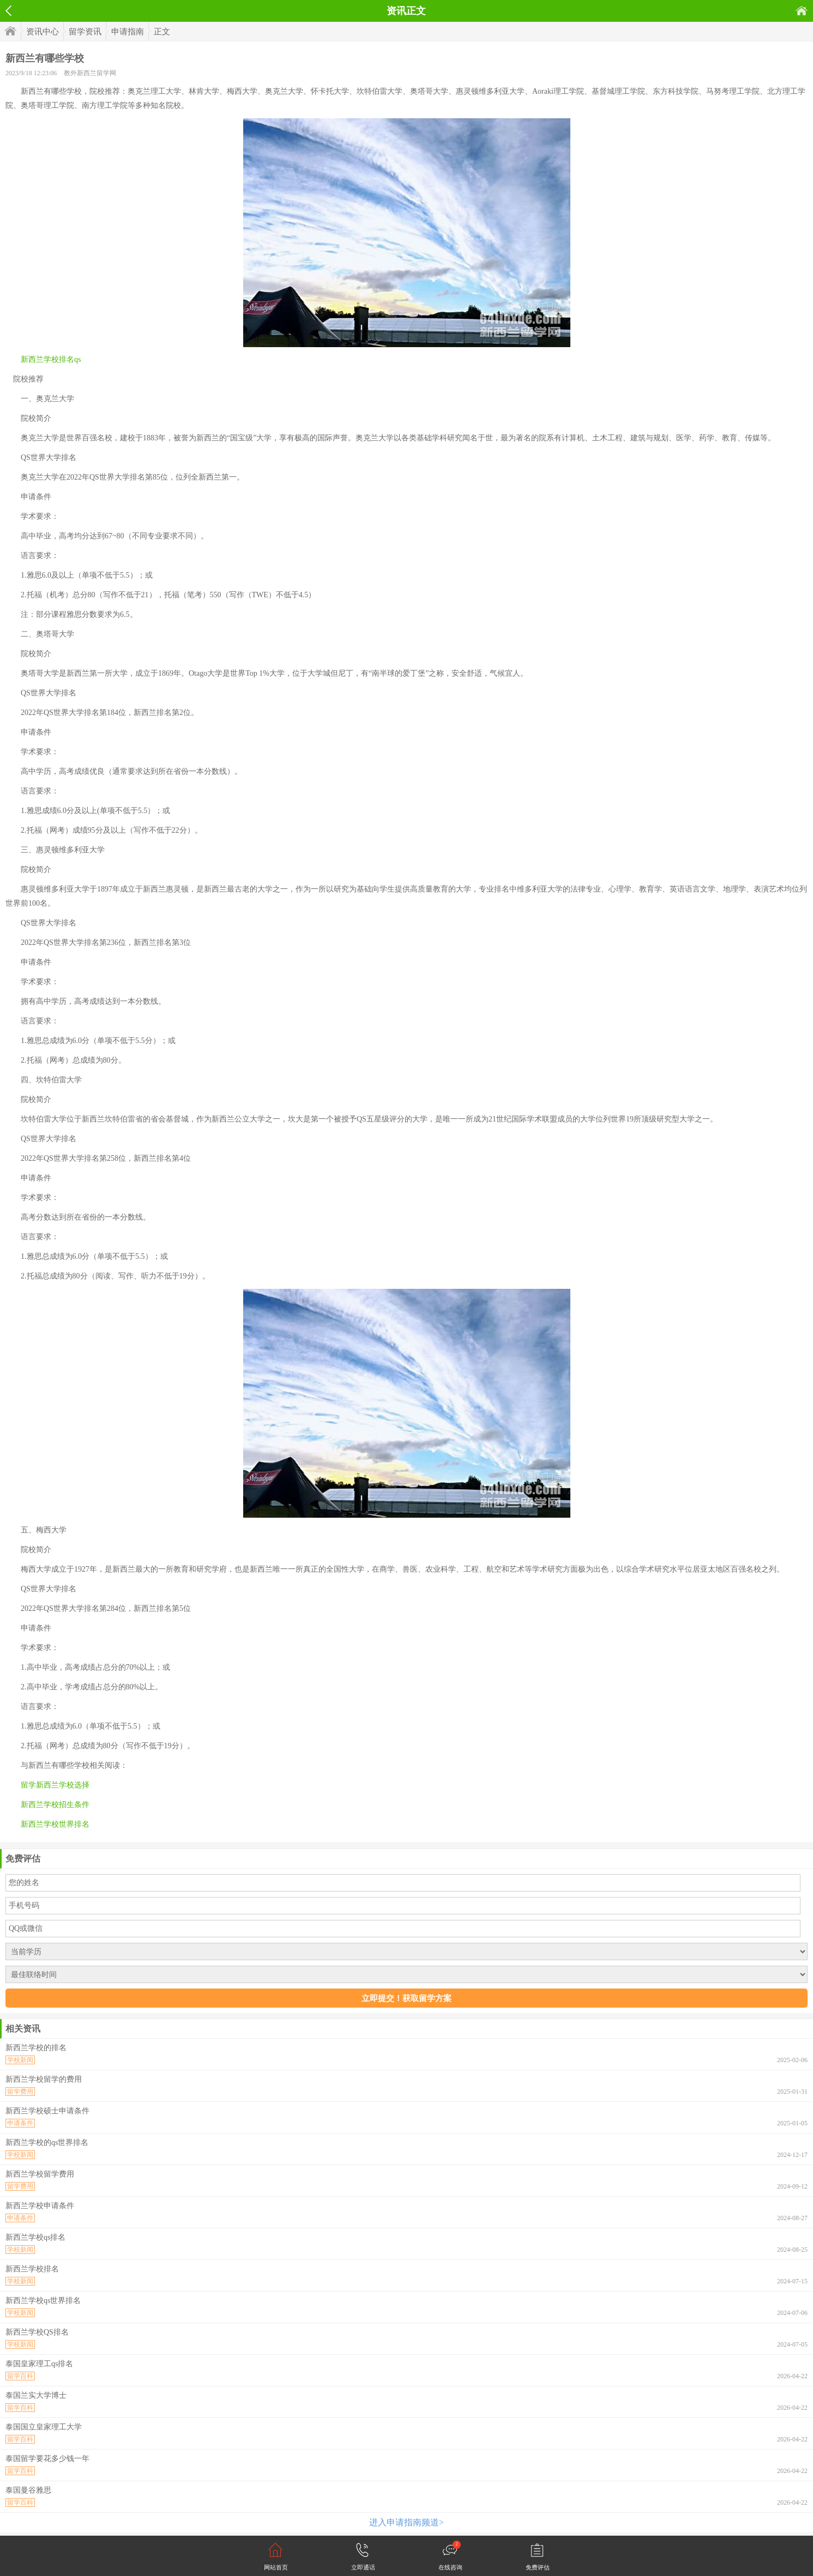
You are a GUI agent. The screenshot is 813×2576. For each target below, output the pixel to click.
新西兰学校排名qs (51, 359)
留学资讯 (85, 31)
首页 (802, 10)
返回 (8, 10)
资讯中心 (42, 31)
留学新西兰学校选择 (55, 1785)
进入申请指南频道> (406, 2522)
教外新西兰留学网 (90, 73)
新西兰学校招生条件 (55, 1805)
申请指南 (127, 31)
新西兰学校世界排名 (55, 1824)
